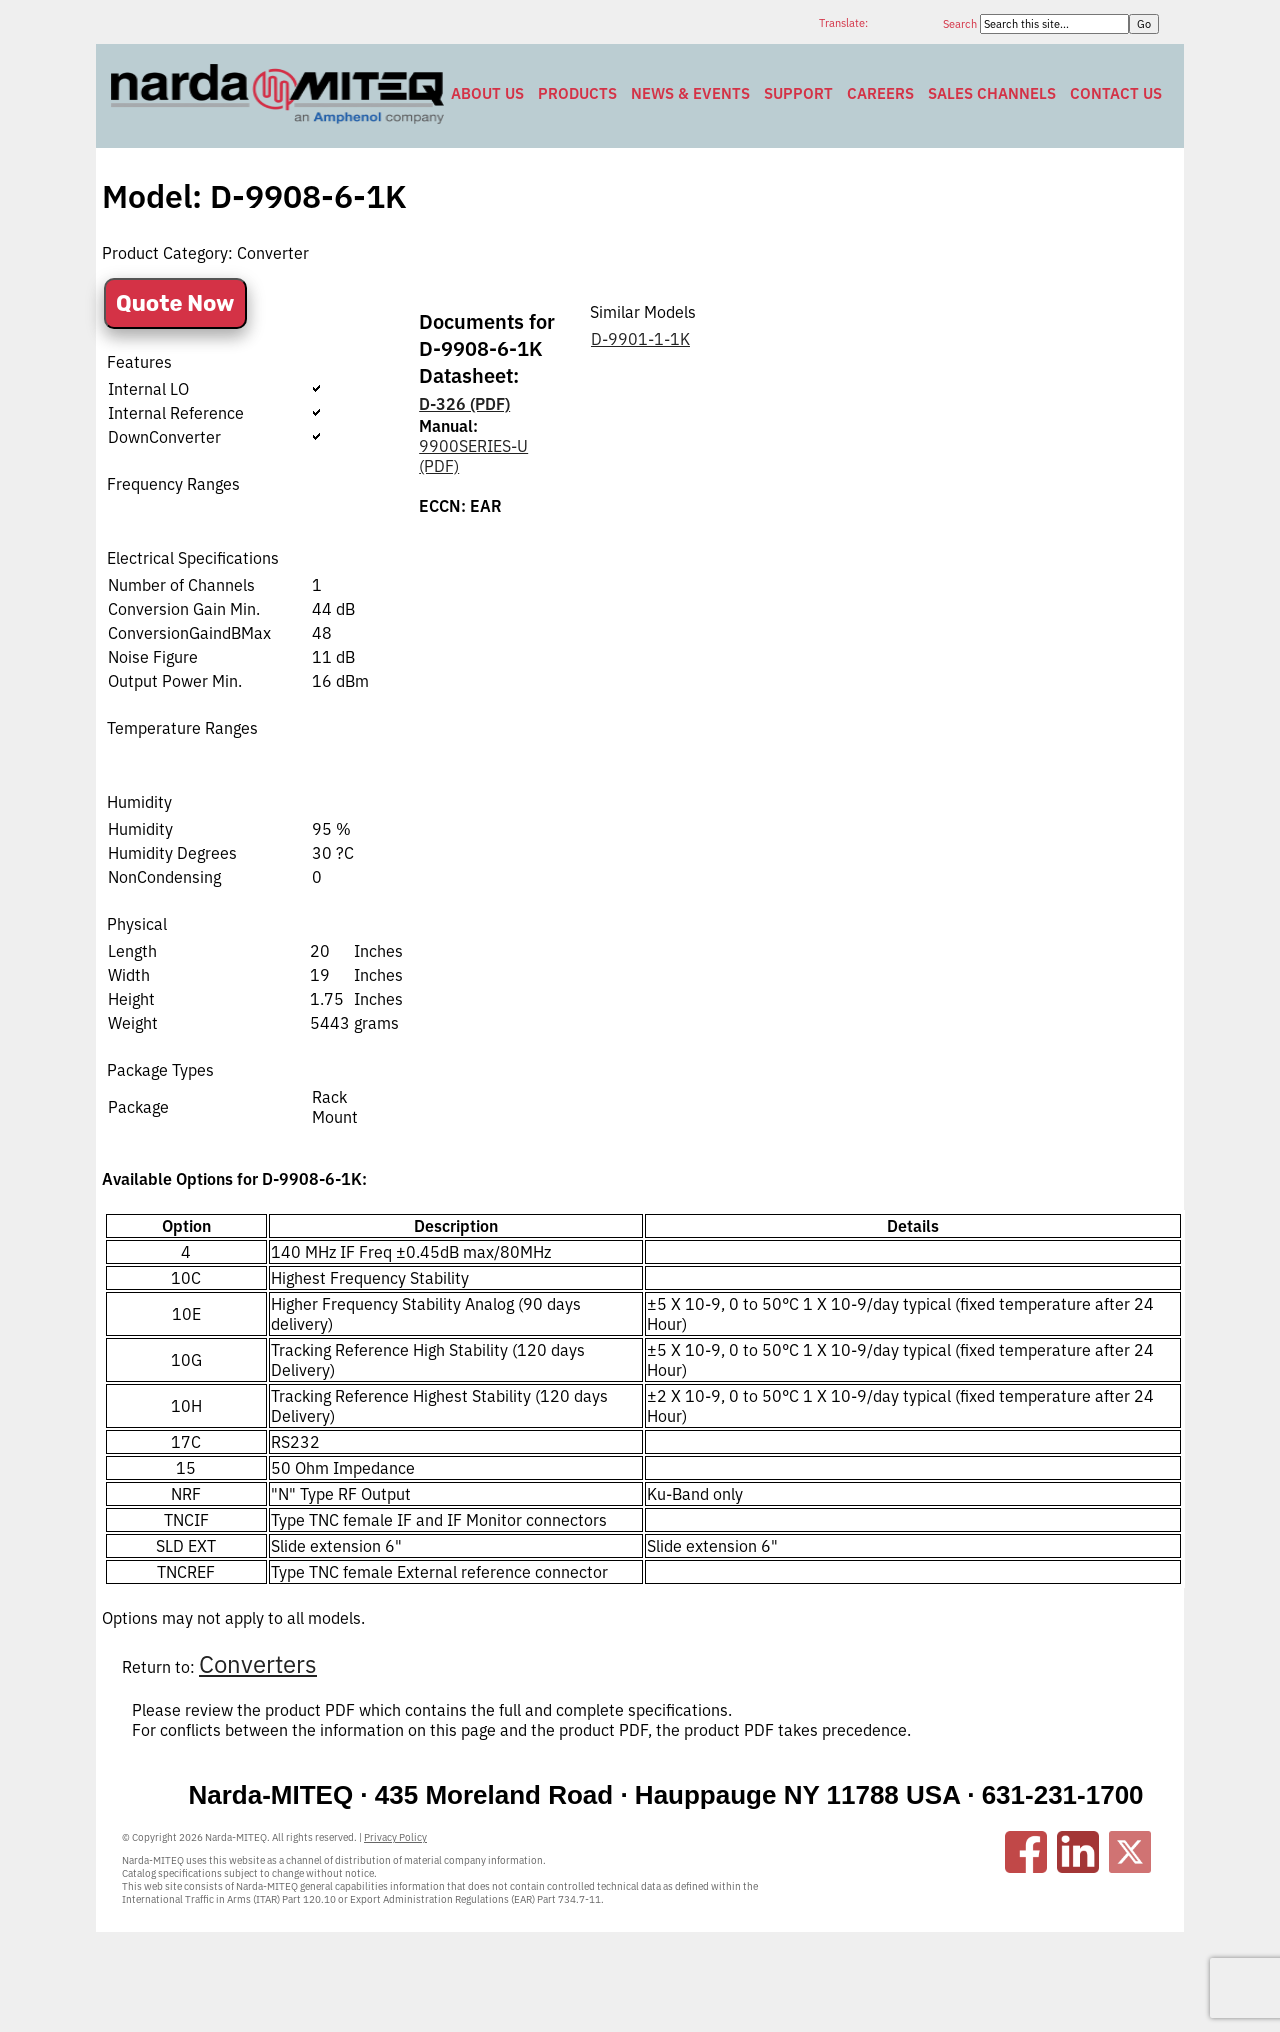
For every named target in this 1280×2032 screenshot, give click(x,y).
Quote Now (175, 303)
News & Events (690, 93)
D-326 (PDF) (464, 404)
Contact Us (1116, 93)
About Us (487, 93)
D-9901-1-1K (640, 339)
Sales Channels (992, 93)
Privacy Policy (395, 1837)
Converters (258, 1664)
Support (798, 93)
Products (577, 93)
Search (961, 24)
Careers (880, 93)
